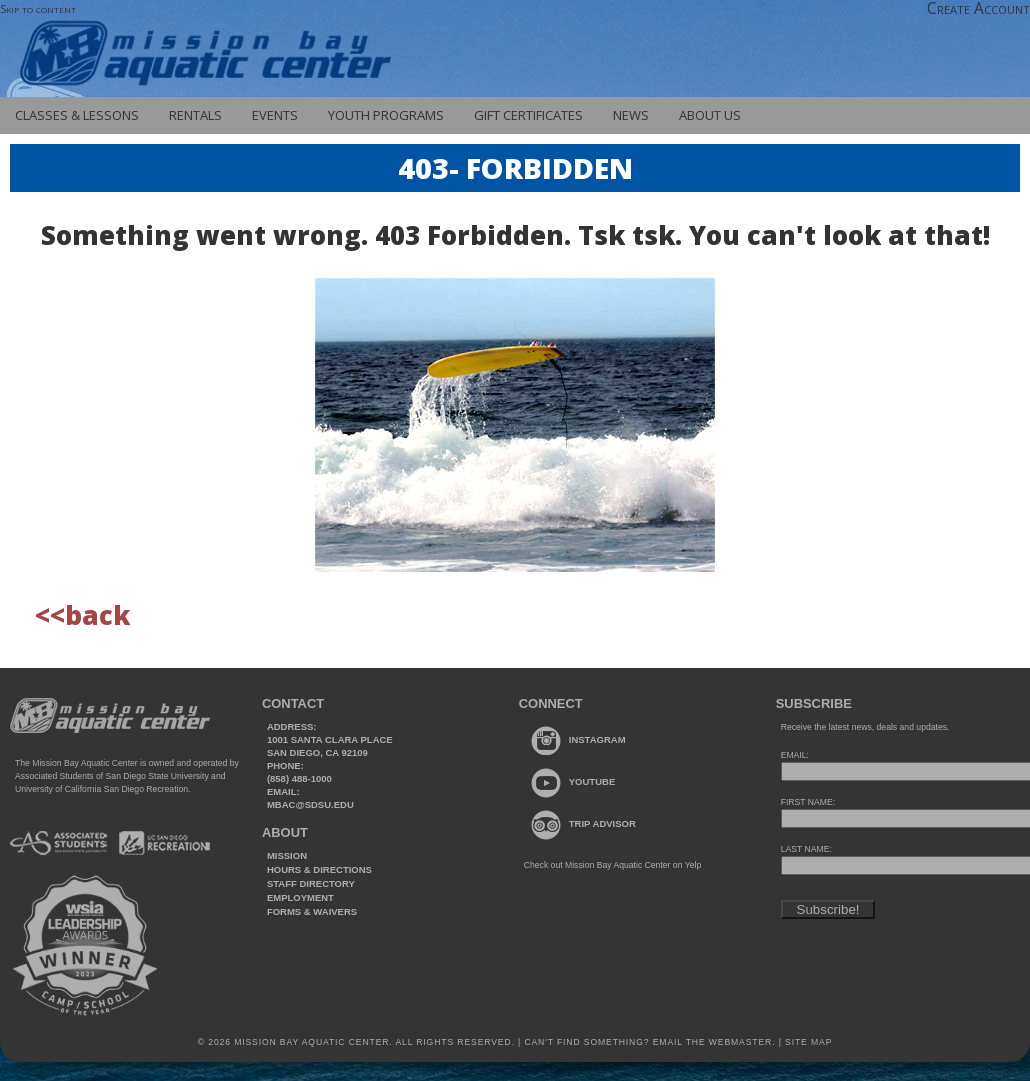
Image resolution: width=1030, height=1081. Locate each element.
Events (275, 115)
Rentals (195, 115)
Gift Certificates (528, 115)
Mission (287, 855)
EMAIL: (795, 755)
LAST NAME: (806, 849)
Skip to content (38, 8)
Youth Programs (386, 115)
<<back (82, 615)
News (631, 115)
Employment (300, 897)
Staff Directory (311, 883)
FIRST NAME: (808, 802)
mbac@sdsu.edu (310, 804)
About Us (710, 115)
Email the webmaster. (714, 1042)
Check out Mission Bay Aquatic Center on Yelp (612, 865)
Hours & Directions (319, 869)
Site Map (807, 1042)
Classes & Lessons (77, 115)
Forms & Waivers (312, 911)
